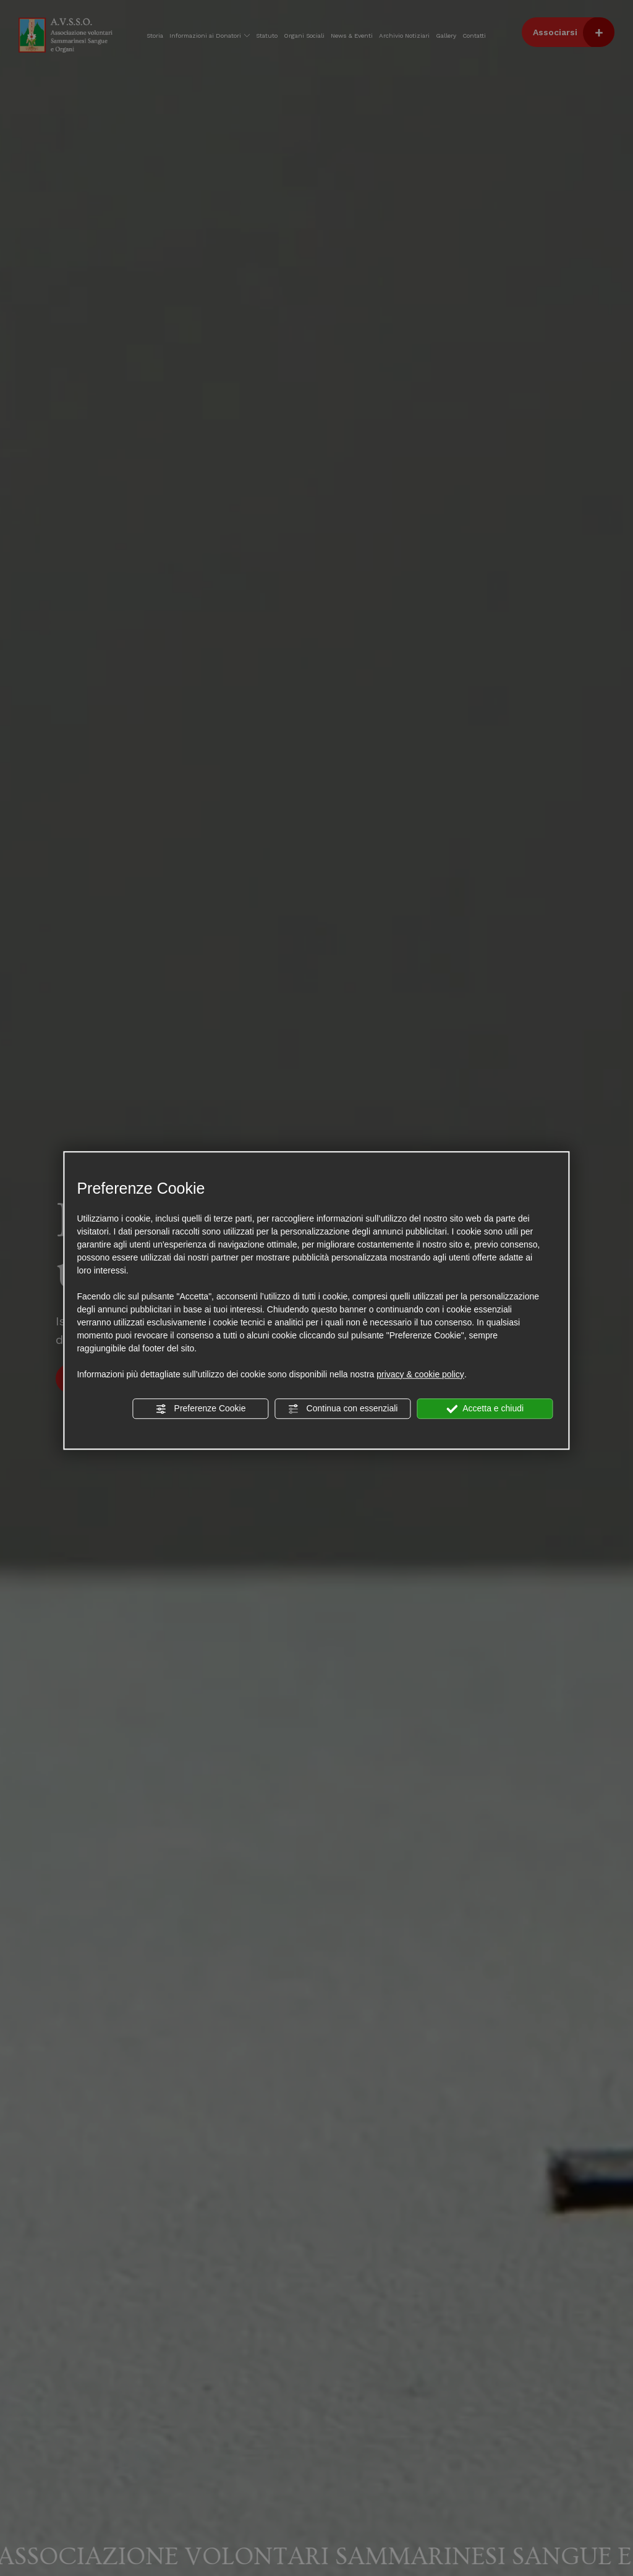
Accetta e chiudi (485, 1408)
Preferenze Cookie (201, 1408)
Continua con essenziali (343, 1408)
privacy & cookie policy (420, 1374)
